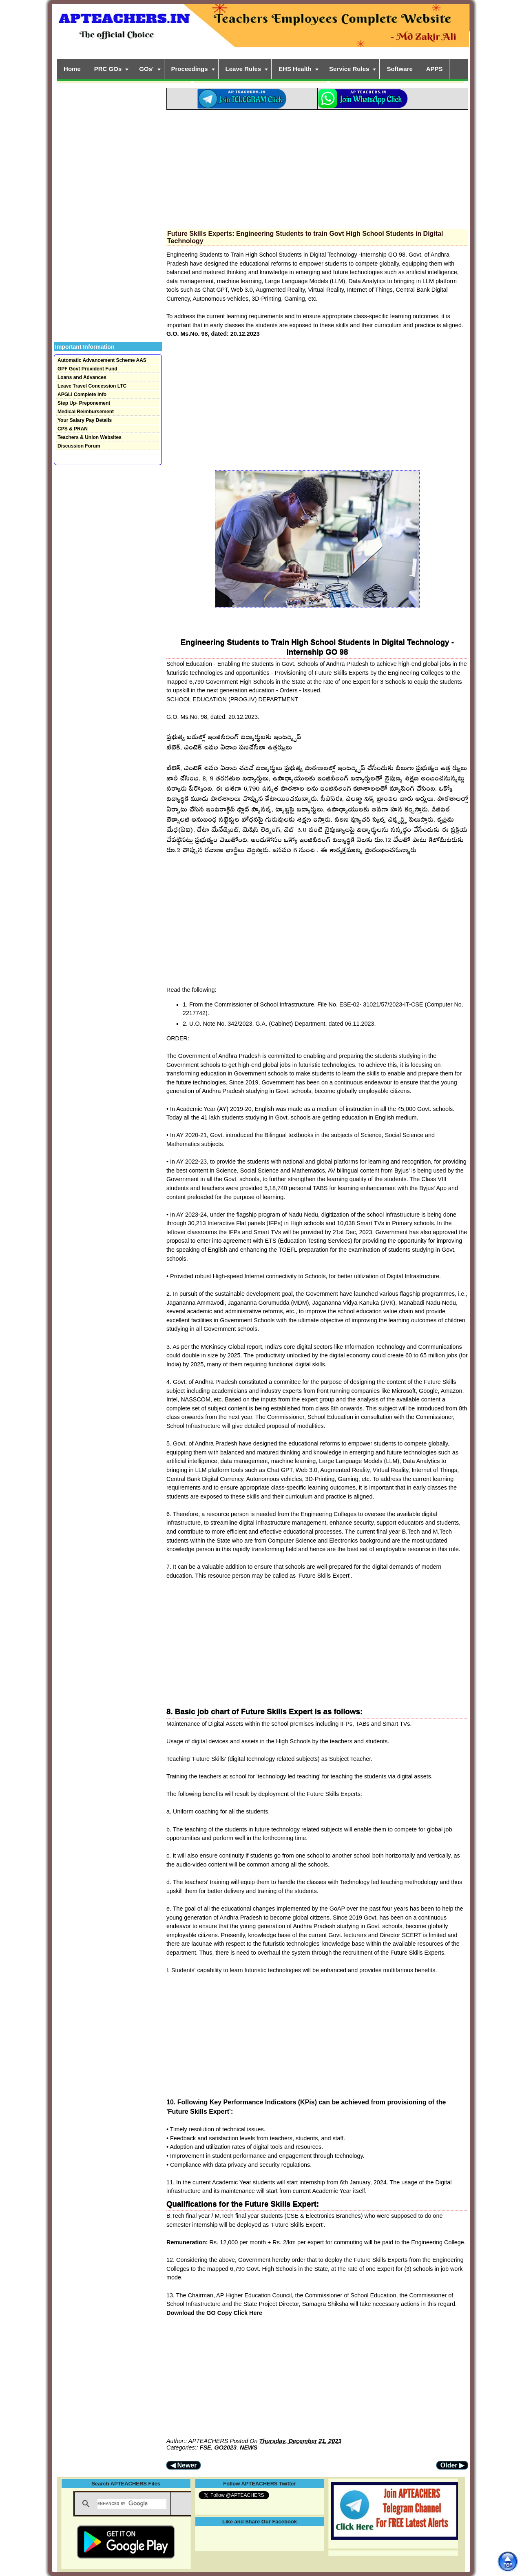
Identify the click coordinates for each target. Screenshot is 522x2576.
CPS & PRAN (73, 429)
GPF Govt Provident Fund (87, 369)
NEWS (248, 2447)
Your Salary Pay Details (85, 420)
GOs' (146, 68)
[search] (131, 2504)
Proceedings (189, 68)
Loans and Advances (82, 377)
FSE (205, 2447)
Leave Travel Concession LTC (92, 386)
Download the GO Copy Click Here (214, 2313)
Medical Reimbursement (86, 412)
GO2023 (226, 2447)
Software (399, 68)
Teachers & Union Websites (90, 437)
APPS (434, 68)
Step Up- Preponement (84, 403)
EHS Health (295, 68)
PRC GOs (108, 68)
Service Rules (349, 68)
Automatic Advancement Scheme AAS (102, 360)
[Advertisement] (317, 167)
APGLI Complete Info (82, 394)
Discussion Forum (79, 446)
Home (72, 68)
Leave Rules (243, 68)
